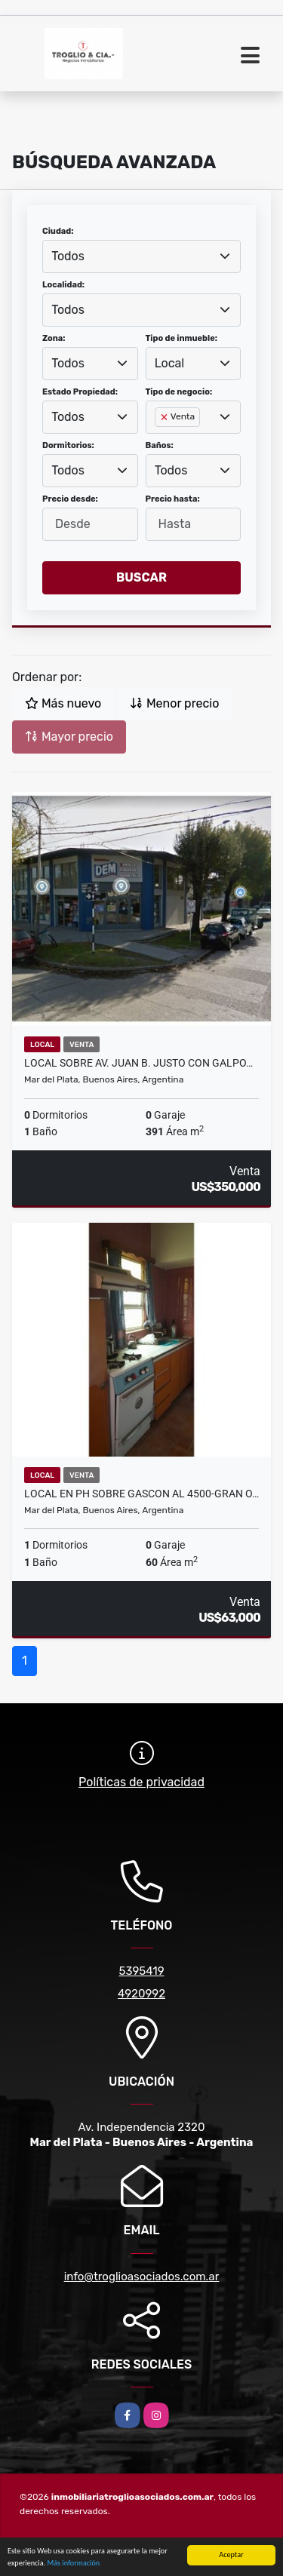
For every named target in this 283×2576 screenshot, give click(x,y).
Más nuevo (63, 703)
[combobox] (141, 256)
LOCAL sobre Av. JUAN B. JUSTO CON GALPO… (138, 1063)
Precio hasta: (173, 499)
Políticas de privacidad (141, 1782)
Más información (73, 2563)
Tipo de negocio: (179, 392)
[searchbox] (159, 441)
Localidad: (63, 285)
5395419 (141, 1971)
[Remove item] (165, 417)
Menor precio (174, 703)
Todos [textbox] (68, 256)
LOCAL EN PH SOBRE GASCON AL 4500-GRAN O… (141, 1494)
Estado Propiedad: (80, 392)
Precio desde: (70, 499)
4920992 (141, 1993)
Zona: (54, 338)
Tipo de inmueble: (181, 338)
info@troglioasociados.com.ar (142, 2276)
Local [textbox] (170, 363)
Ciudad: (58, 231)
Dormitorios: (68, 445)
